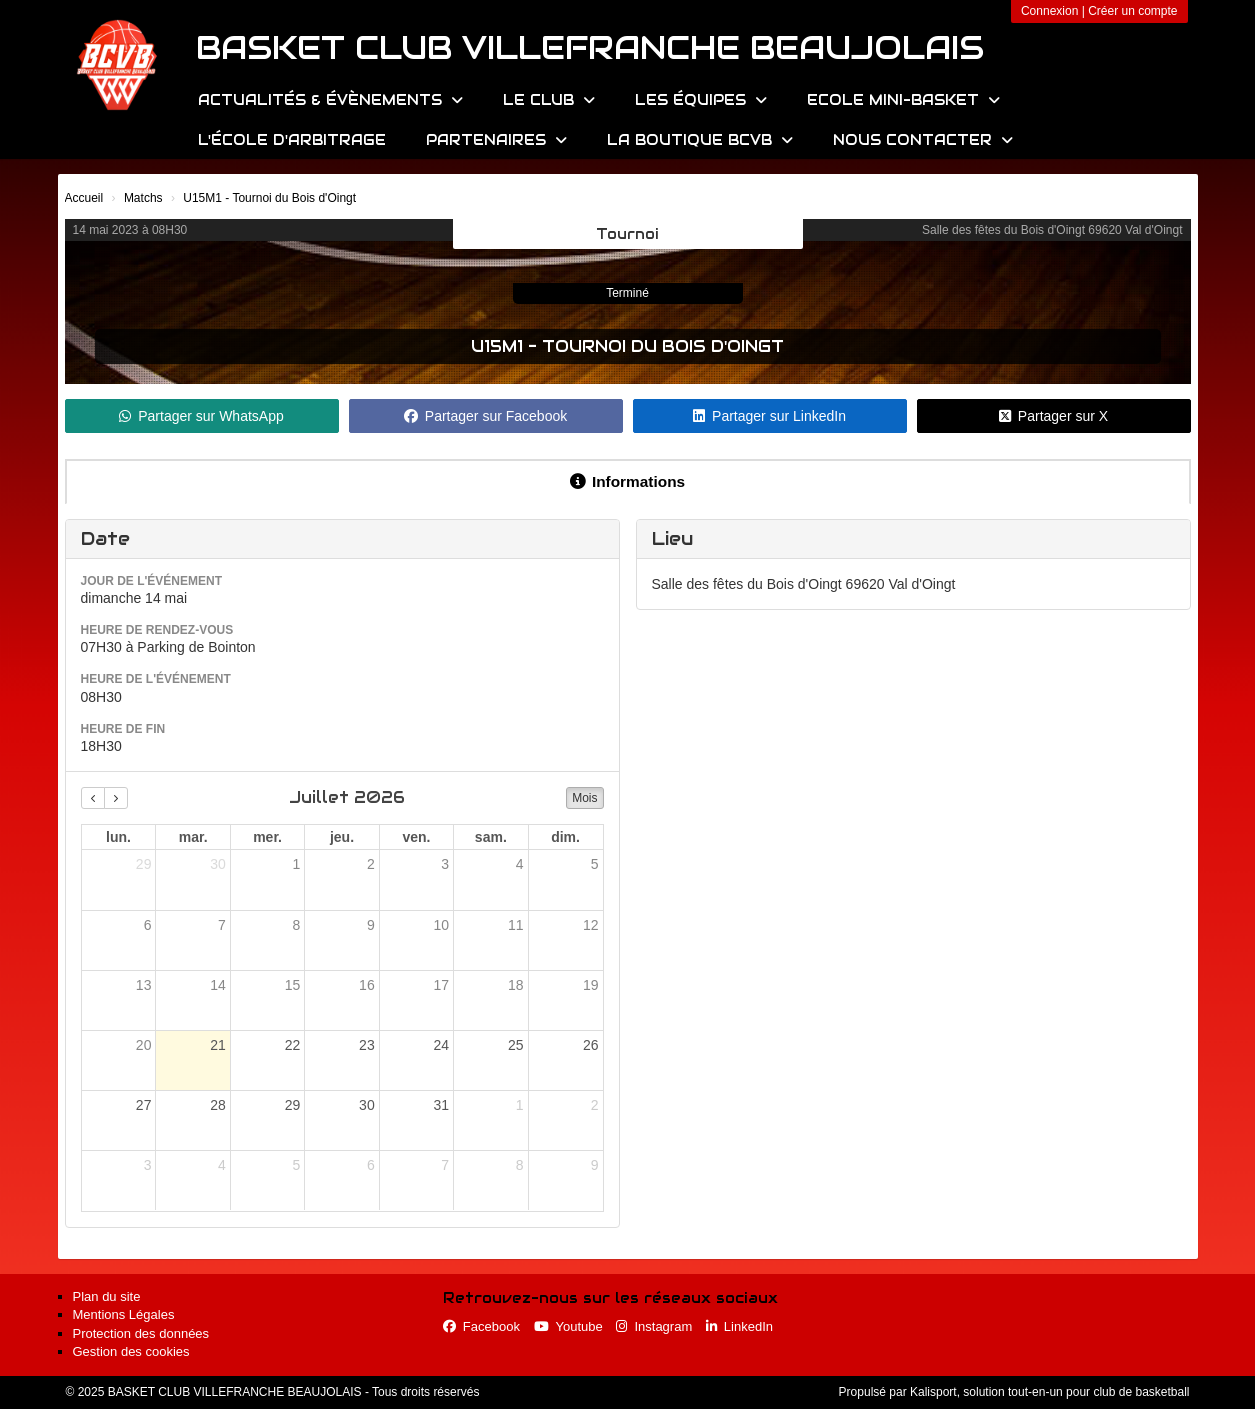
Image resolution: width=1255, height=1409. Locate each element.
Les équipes (701, 100)
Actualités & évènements (330, 100)
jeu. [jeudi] (342, 837)
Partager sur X (1053, 416)
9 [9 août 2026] (595, 1165)
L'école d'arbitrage (292, 140)
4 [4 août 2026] (222, 1165)
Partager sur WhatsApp (201, 416)
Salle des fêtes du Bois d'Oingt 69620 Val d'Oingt (1052, 230)
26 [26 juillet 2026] (591, 1045)
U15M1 (497, 346)
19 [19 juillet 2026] (591, 985)
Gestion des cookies (131, 1351)
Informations (627, 481)
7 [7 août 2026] (445, 1165)
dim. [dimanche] (565, 837)
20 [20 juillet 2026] (144, 1045)
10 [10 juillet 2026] (442, 925)
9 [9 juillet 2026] (371, 925)
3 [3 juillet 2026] (445, 864)
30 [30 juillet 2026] (367, 1105)
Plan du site (107, 1296)
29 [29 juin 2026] (144, 864)
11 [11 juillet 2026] (516, 925)
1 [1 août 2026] (520, 1105)
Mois (584, 798)
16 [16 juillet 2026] (367, 985)
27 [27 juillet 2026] (144, 1105)
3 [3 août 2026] (148, 1165)
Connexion (1049, 11)
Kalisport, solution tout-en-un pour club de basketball (1050, 1392)
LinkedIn (739, 1326)
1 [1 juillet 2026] (296, 864)
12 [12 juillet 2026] (591, 925)
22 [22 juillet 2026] (293, 1045)
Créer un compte (1132, 11)
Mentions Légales (124, 1314)
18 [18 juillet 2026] (516, 985)
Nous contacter (923, 140)
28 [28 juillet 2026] (218, 1105)
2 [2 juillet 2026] (371, 864)
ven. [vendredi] (416, 837)
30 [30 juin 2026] (218, 864)
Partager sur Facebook (485, 416)
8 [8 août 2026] (520, 1165)
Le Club (549, 100)
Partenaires (496, 140)
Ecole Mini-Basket (903, 100)
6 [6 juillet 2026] (148, 925)
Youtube (568, 1326)
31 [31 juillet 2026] (442, 1105)
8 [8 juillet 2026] (296, 925)
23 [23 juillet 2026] (367, 1045)
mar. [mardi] (193, 837)
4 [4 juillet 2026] (520, 864)
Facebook (481, 1326)
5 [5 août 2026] (296, 1165)
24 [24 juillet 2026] (442, 1045)
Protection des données (141, 1333)
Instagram (654, 1326)
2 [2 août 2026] (595, 1105)
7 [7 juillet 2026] (222, 925)
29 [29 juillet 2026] (293, 1105)
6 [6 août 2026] (371, 1165)
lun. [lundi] (118, 837)
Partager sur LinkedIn (769, 416)
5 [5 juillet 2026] (595, 864)
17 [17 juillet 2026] (442, 985)
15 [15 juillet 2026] (293, 985)
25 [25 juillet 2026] (516, 1045)
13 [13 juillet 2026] (144, 985)
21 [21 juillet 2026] (218, 1045)
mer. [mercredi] (267, 837)
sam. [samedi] (491, 837)
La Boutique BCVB (700, 140)
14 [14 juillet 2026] (218, 985)
